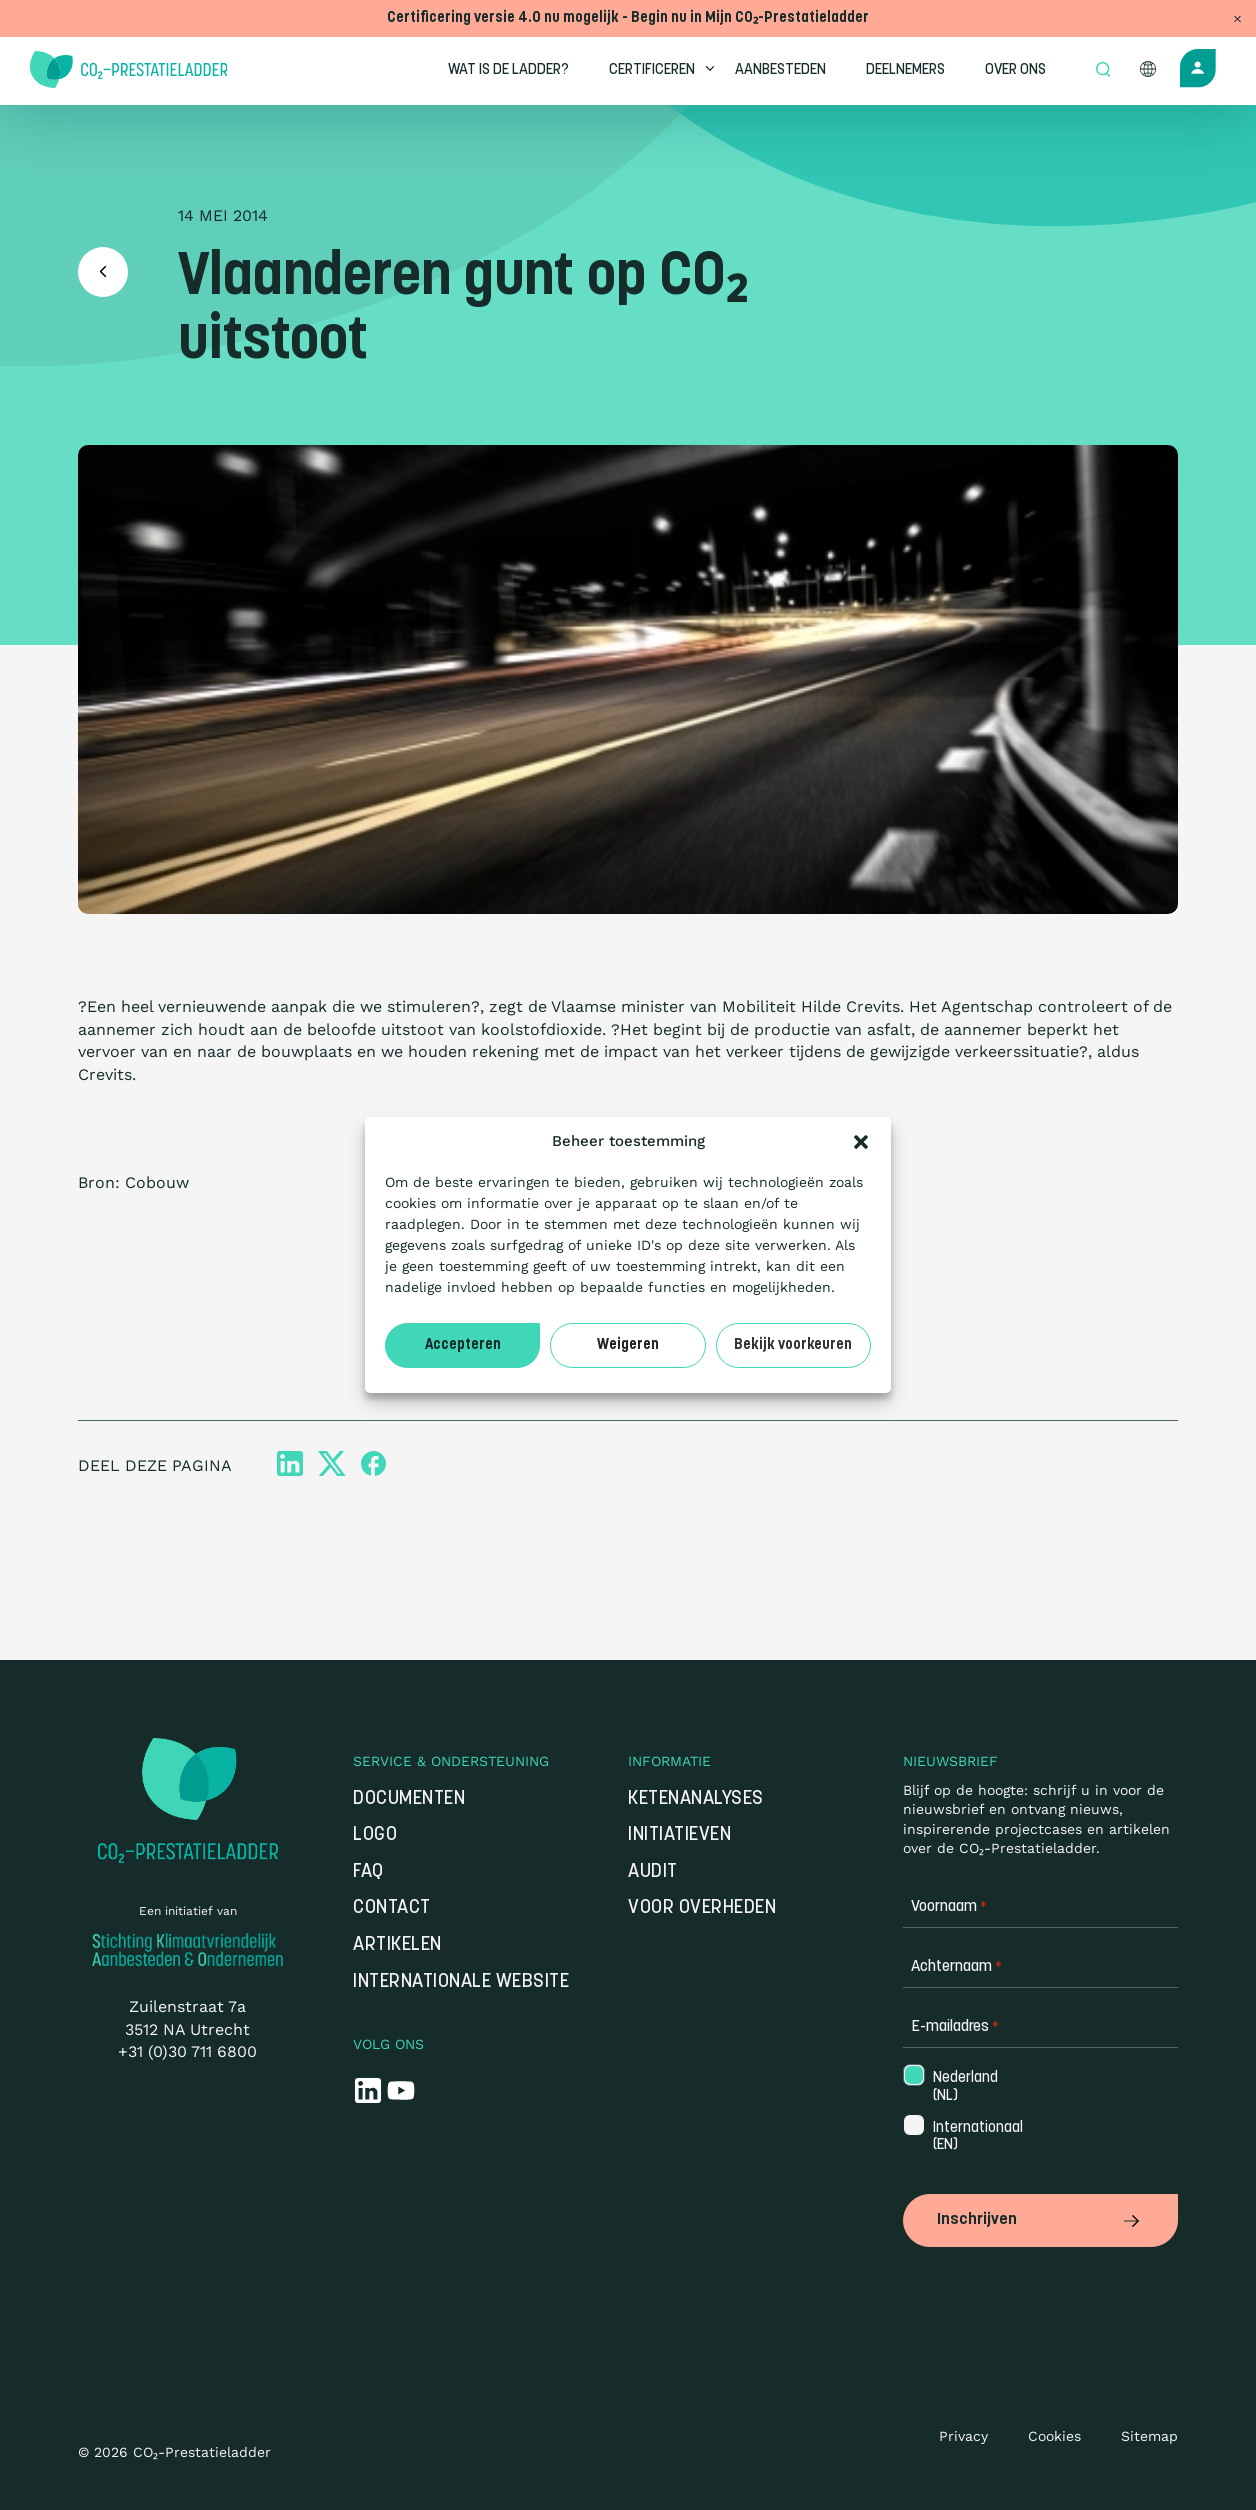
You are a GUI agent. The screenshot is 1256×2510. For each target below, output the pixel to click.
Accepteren (463, 1345)
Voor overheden (702, 1908)
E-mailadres (955, 2027)
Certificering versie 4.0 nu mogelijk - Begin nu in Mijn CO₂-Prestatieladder (628, 18)
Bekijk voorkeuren (793, 1345)
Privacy (963, 2436)
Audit (653, 1872)
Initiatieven (679, 1835)
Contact (392, 1908)
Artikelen (397, 1945)
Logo (375, 1835)
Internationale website (461, 1982)
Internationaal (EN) (964, 2137)
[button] (861, 1142)
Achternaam (956, 1967)
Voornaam (949, 1907)
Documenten (409, 1799)
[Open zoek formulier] (1103, 71)
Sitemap (1149, 2436)
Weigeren (628, 1345)
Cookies (1054, 2436)
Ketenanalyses (696, 1799)
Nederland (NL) (963, 2087)
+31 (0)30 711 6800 (187, 2051)
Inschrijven (1040, 2220)
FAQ (368, 1872)
